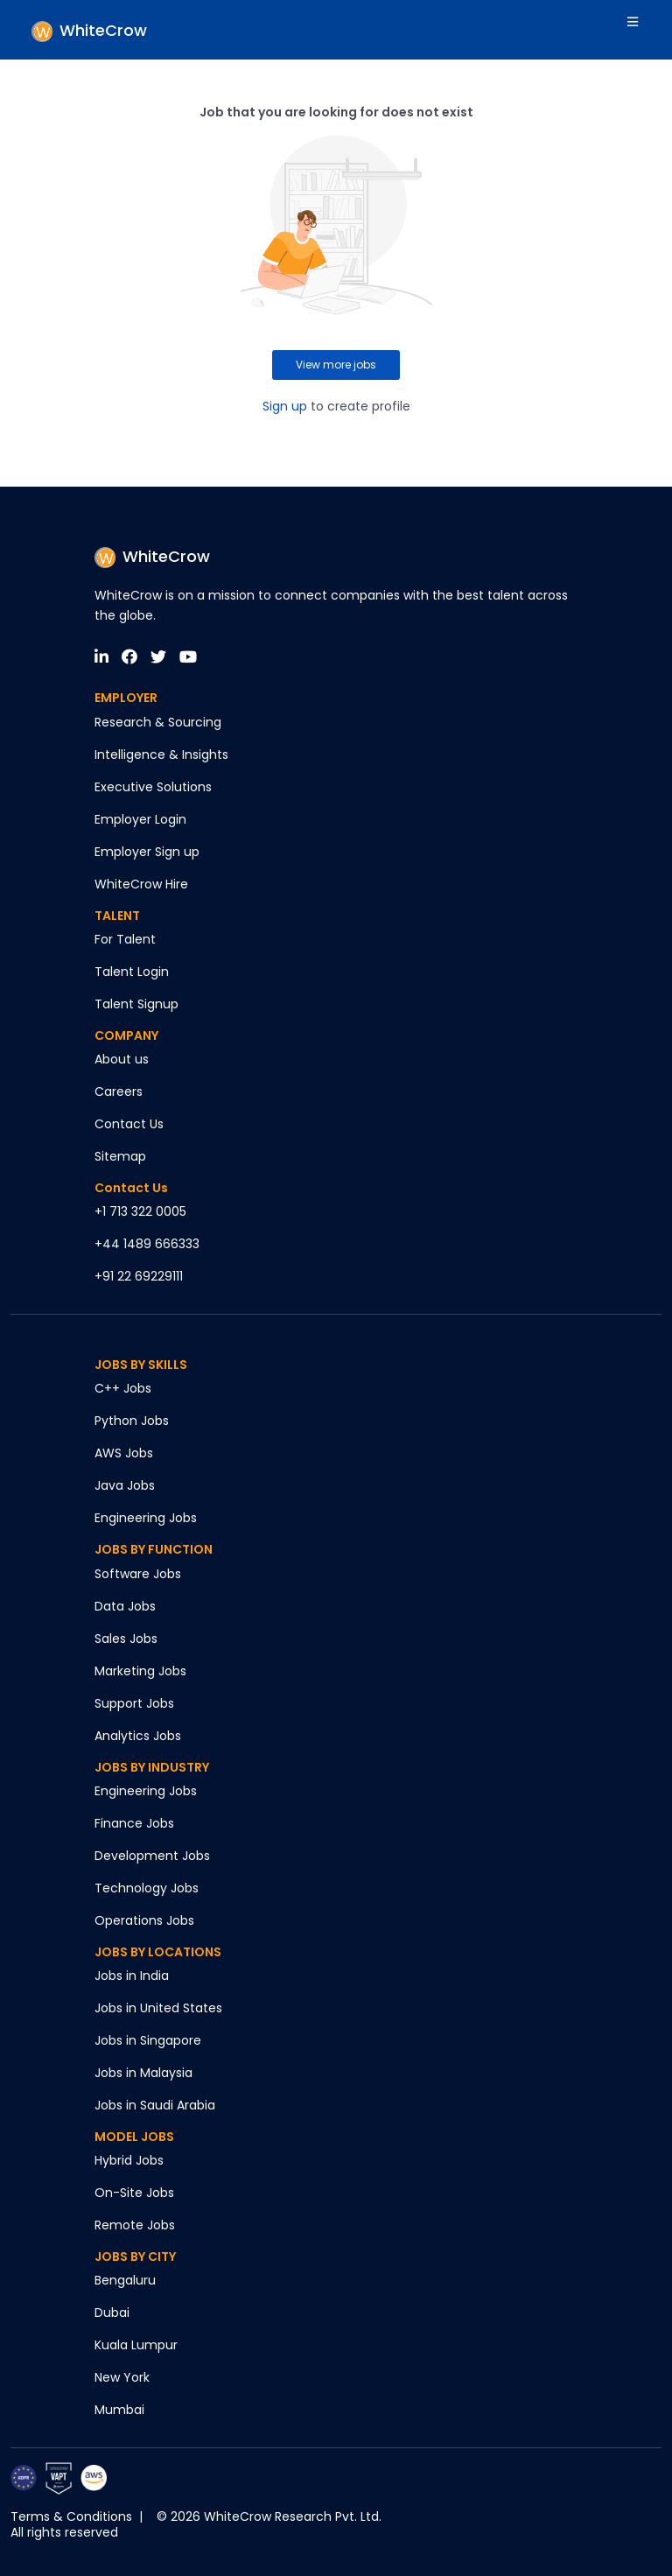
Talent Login (131, 971)
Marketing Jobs (140, 1671)
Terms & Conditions (71, 2516)
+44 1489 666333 (147, 1244)
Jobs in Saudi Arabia (154, 2105)
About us (121, 1059)
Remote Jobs (134, 2225)
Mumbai (119, 2409)
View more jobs (336, 364)
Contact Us (129, 1124)
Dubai (112, 2312)
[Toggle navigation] (635, 29)
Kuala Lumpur (136, 2345)
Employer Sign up (147, 851)
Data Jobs (125, 1606)
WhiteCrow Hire (141, 884)
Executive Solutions (153, 787)
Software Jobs (137, 1574)
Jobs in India (131, 1975)
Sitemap (120, 1156)
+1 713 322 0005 (140, 1211)
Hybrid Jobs (129, 2160)
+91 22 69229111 (138, 1276)
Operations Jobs (144, 1920)
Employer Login (140, 819)
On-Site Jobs (134, 2192)
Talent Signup (136, 1004)
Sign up (284, 406)
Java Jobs (124, 1485)
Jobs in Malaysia (143, 2072)
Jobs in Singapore (147, 2040)
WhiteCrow (152, 556)
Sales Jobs (126, 1638)
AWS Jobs (123, 1453)
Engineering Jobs (145, 1518)
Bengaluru (125, 2280)
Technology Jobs (146, 1888)
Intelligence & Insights (161, 754)
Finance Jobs (134, 1823)
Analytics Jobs (137, 1735)
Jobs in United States (158, 2008)
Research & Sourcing (157, 722)
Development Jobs (152, 1855)
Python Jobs (131, 1420)
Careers (118, 1091)
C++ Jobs (122, 1388)
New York (122, 2377)
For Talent (125, 939)
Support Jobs (134, 1703)
